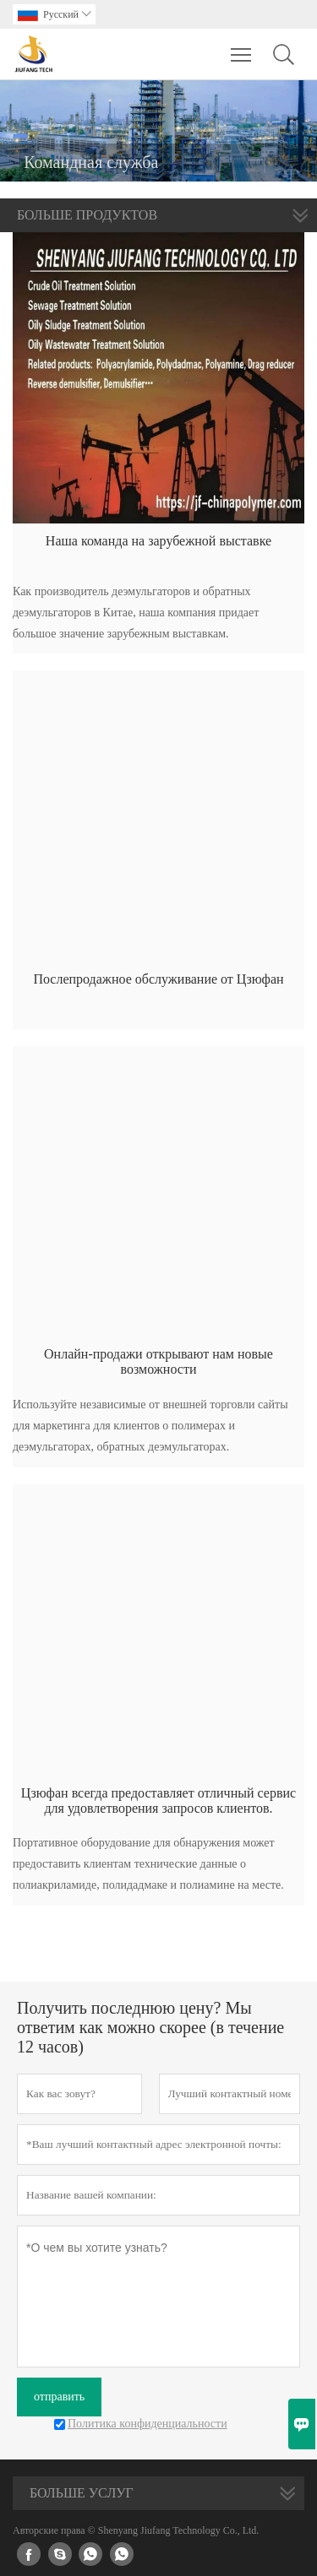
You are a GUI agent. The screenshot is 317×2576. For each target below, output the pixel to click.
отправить (59, 2396)
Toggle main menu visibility (242, 46)
